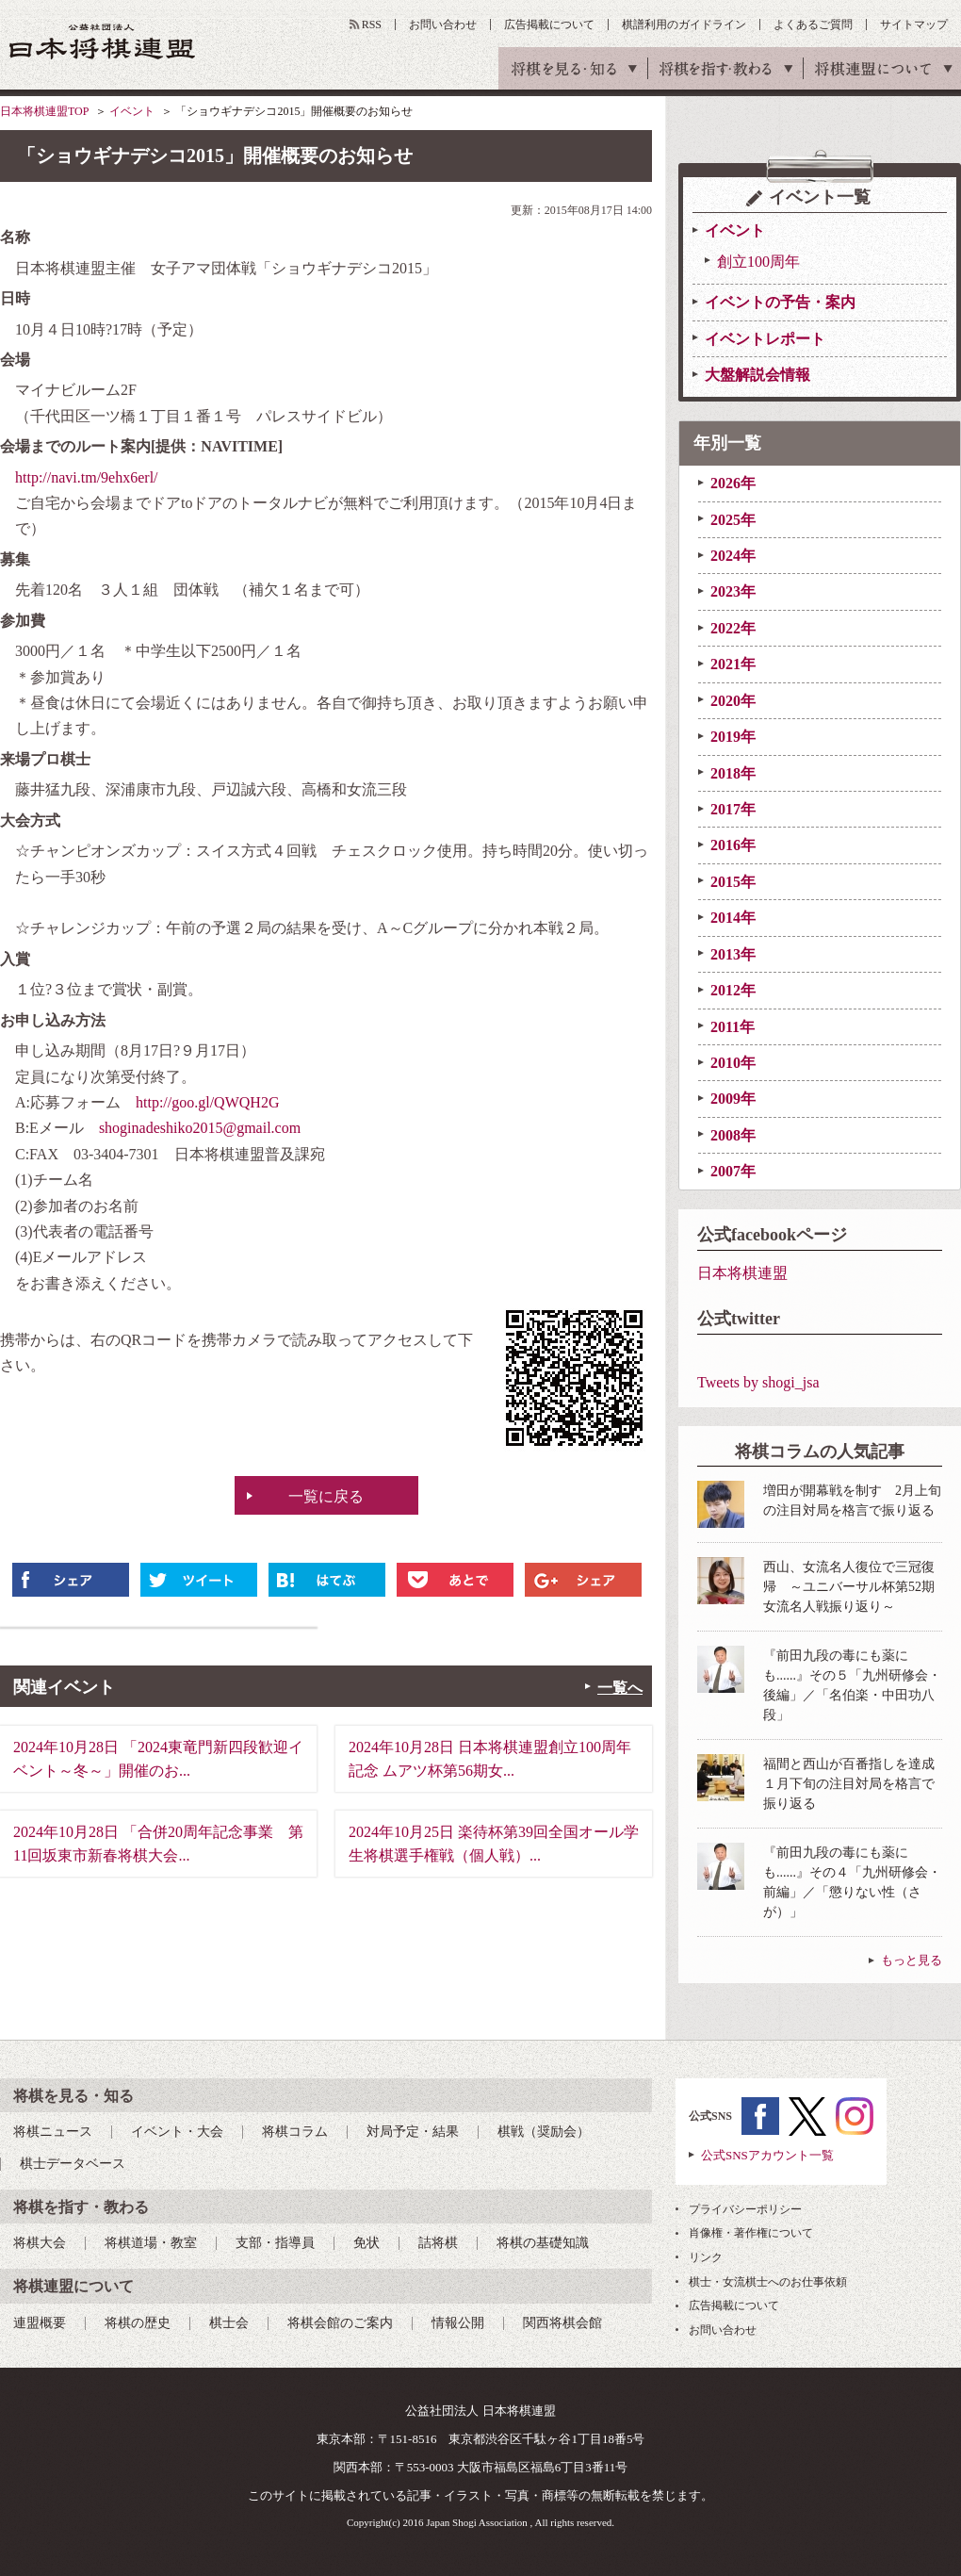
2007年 (733, 1171)
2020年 (733, 701)
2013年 (733, 954)
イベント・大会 (177, 2132)
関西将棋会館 (562, 2323)
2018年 (733, 773)
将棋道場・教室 (151, 2243)
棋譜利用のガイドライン (684, 24)
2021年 (733, 664)
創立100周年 (758, 262)
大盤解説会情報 (757, 375)
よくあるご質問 (813, 24)
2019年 (733, 737)
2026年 (733, 483)
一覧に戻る (326, 1496)
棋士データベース (72, 2164)
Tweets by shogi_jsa (758, 1382)
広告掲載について (549, 24)
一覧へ (620, 1688)
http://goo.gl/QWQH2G (207, 1102)
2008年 (733, 1135)
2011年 (732, 1027)
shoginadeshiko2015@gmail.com (200, 1128)
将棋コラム (295, 2132)
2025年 (733, 520)
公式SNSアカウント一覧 (767, 2155)
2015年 (733, 882)
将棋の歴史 (138, 2323)
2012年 (733, 990)
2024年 (733, 556)
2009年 (733, 1099)
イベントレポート (765, 339)
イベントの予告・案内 (780, 302)
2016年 (733, 845)
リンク (706, 2257)
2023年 (733, 591)
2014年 (733, 918)
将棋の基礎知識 (543, 2243)
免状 (366, 2243)
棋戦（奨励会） (543, 2132)
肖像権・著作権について (751, 2233)
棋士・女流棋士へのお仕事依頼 (768, 2282)
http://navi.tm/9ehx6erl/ (86, 477)
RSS (372, 24)
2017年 (733, 809)
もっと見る (911, 1960)
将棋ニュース (52, 2132)
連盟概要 (39, 2323)
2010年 (733, 1063)
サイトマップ (914, 24)
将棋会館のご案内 (340, 2323)
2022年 (733, 628)
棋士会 (229, 2323)
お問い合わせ (443, 24)
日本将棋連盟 (742, 1273)
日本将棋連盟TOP (44, 111)
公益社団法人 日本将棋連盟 (102, 41)
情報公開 (458, 2323)
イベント (132, 111)
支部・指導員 (275, 2243)
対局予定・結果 (412, 2132)
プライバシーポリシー (745, 2209)
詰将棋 (438, 2243)
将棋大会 (39, 2243)
